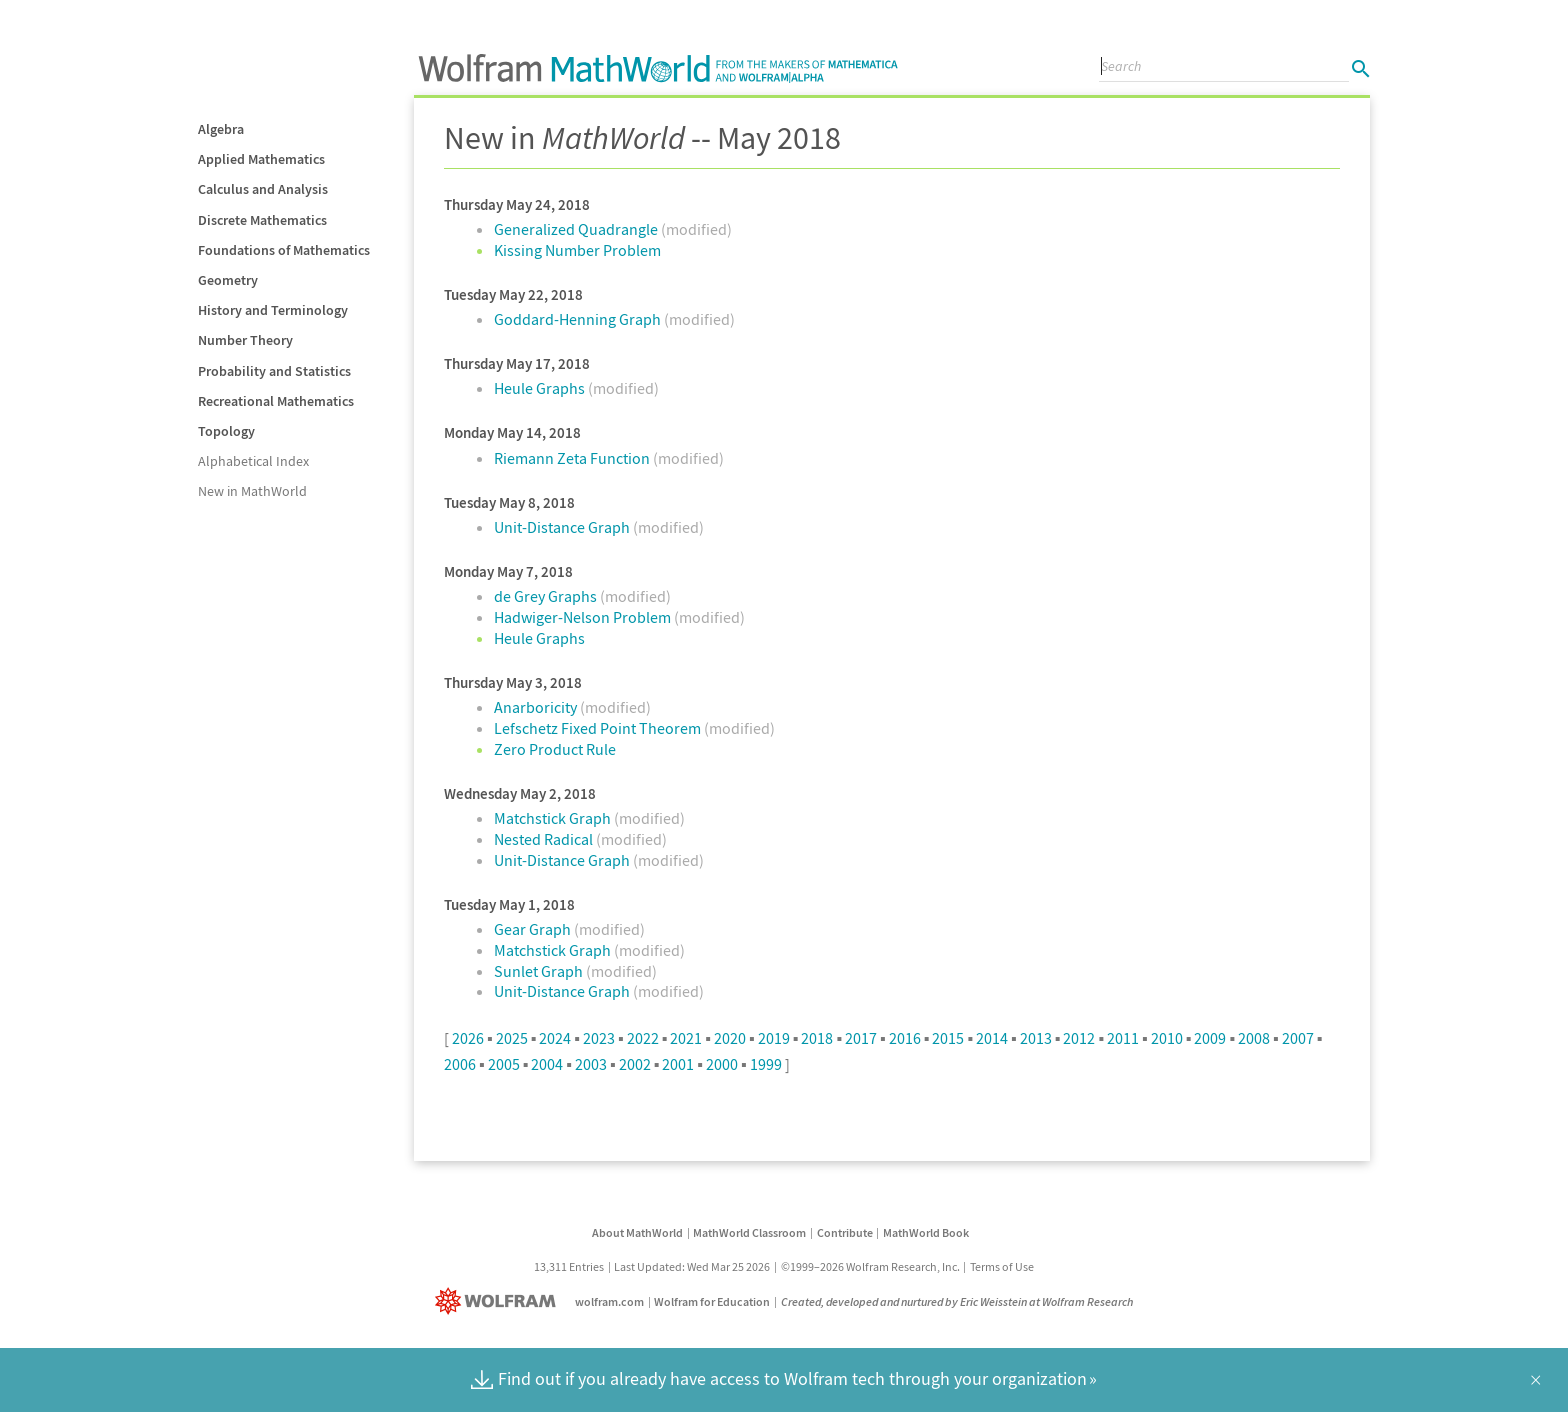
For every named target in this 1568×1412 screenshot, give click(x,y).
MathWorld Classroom (749, 1232)
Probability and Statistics (274, 371)
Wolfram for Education (712, 1301)
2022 (643, 1038)
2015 (948, 1038)
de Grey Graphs (547, 596)
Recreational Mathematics (276, 401)
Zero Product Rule (555, 749)
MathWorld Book (926, 1232)
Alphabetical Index (253, 461)
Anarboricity (537, 707)
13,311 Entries (569, 1266)
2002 (635, 1064)
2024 (555, 1038)
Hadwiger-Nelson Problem (584, 617)
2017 (861, 1038)
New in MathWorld (252, 491)
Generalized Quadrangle (577, 229)
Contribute (845, 1232)
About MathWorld (637, 1232)
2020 (730, 1038)
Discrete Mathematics (262, 220)
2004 (547, 1064)
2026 (468, 1038)
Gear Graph (534, 929)
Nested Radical (545, 839)
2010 (1167, 1038)
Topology (226, 431)
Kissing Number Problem (577, 250)
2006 (460, 1064)
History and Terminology (273, 310)
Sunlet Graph (540, 971)
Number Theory (245, 340)
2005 (504, 1064)
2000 (722, 1064)
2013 (1036, 1038)
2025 (512, 1038)
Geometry (228, 280)
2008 (1254, 1038)
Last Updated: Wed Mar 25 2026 (692, 1266)
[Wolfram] (499, 1301)
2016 (905, 1038)
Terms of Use (1002, 1266)
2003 (591, 1064)
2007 (1298, 1038)
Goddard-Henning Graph (579, 319)
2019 (774, 1038)
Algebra (221, 129)
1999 (766, 1064)
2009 (1210, 1038)
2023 (599, 1038)
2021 (686, 1038)
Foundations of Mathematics (284, 250)
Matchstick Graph (554, 818)
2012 (1079, 1038)
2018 (817, 1038)
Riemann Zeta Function (573, 458)
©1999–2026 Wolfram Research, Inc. (870, 1266)
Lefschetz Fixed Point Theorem (599, 728)
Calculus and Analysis (263, 189)
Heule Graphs (541, 388)
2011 (1123, 1038)
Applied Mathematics (261, 159)
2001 (678, 1064)
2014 (992, 1038)
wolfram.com (609, 1301)
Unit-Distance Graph (563, 527)
